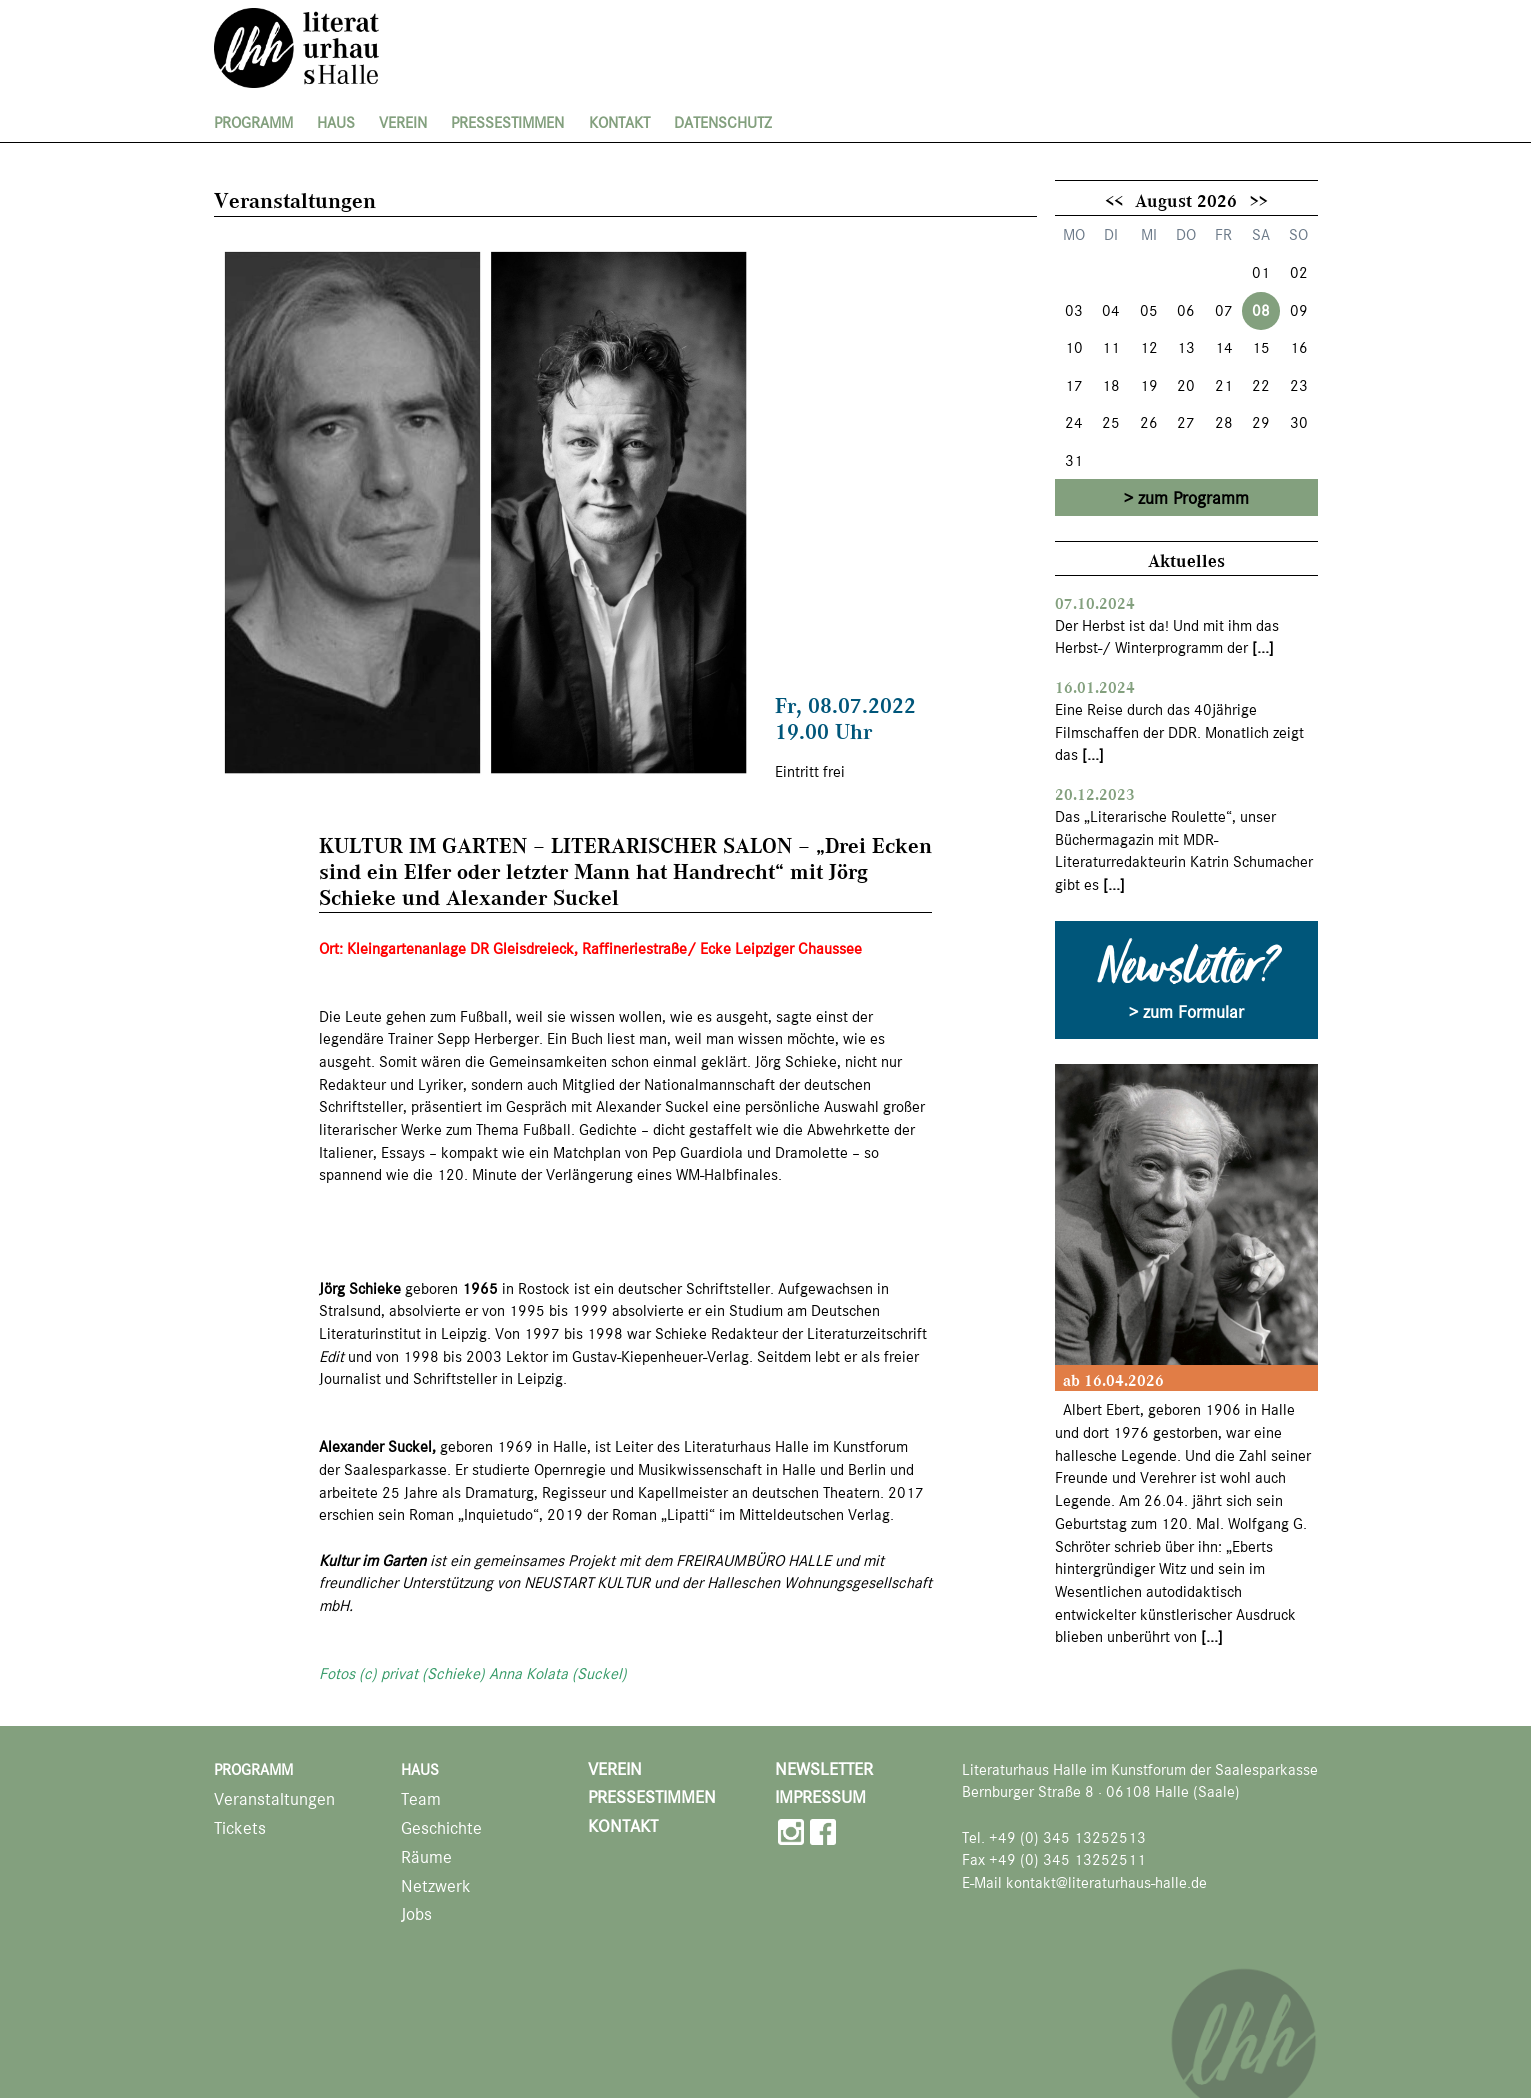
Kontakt (619, 123)
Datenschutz (723, 123)
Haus (336, 123)
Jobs (416, 1914)
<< (1114, 200)
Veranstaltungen (274, 1799)
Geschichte (441, 1828)
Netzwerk (436, 1886)
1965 (480, 1289)
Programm (253, 123)
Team (421, 1799)
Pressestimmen (507, 123)
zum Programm (1193, 498)
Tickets (240, 1828)
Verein (403, 123)
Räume (426, 1857)
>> (1259, 200)
